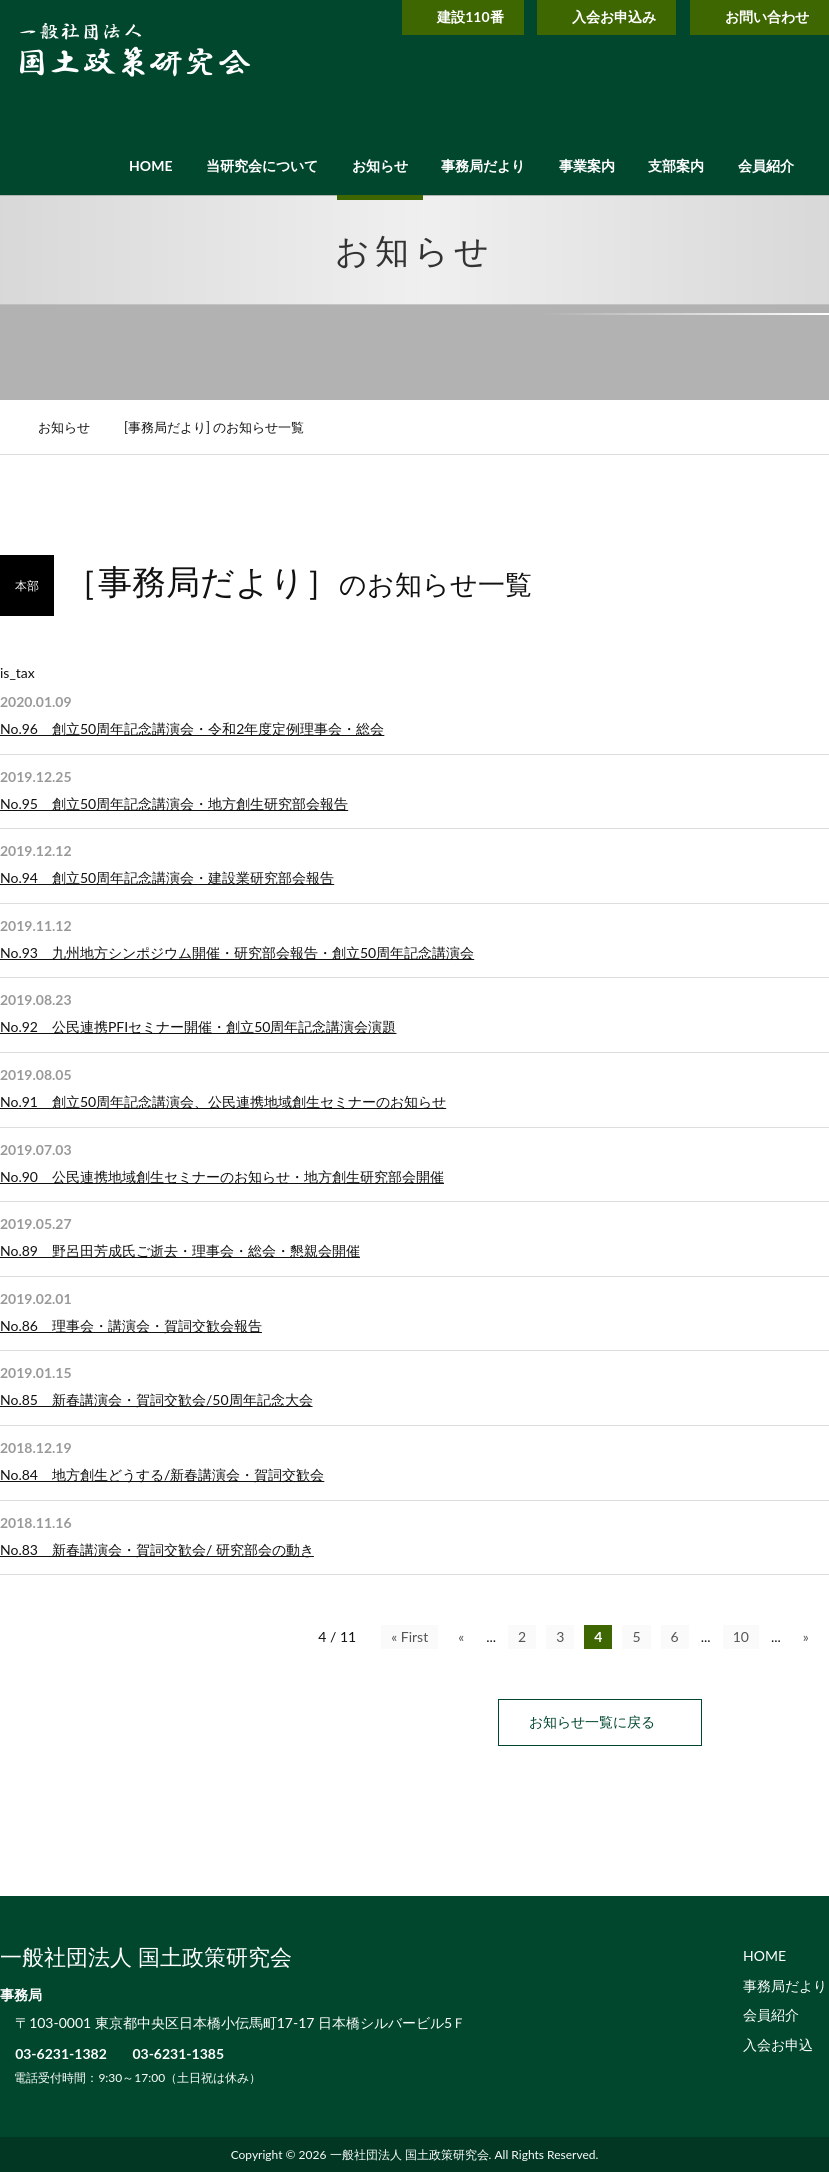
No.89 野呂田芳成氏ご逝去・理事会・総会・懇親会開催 (180, 1250)
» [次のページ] (806, 1636)
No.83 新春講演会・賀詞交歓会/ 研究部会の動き (157, 1549)
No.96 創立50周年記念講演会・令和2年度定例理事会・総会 (192, 728)
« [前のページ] (461, 1636)
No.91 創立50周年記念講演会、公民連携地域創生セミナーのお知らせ (223, 1101)
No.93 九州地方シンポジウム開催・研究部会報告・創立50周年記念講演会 (237, 952)
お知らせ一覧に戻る (600, 1721)
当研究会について (262, 165)
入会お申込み (594, 16)
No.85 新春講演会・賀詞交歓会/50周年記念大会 (156, 1399)
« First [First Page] (409, 1636)
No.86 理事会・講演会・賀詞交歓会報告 (131, 1325)
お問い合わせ (755, 16)
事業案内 (587, 165)
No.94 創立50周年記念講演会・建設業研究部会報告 (167, 877)
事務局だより (483, 165)
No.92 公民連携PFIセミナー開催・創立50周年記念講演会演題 (198, 1026)
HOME (150, 165)
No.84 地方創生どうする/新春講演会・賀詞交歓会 (162, 1474)
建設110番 (442, 16)
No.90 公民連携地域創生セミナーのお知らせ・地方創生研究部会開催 (222, 1176)
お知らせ (380, 165)
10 (741, 1636)
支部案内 (676, 165)
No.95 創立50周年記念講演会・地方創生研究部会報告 (174, 803)
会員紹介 (766, 165)
